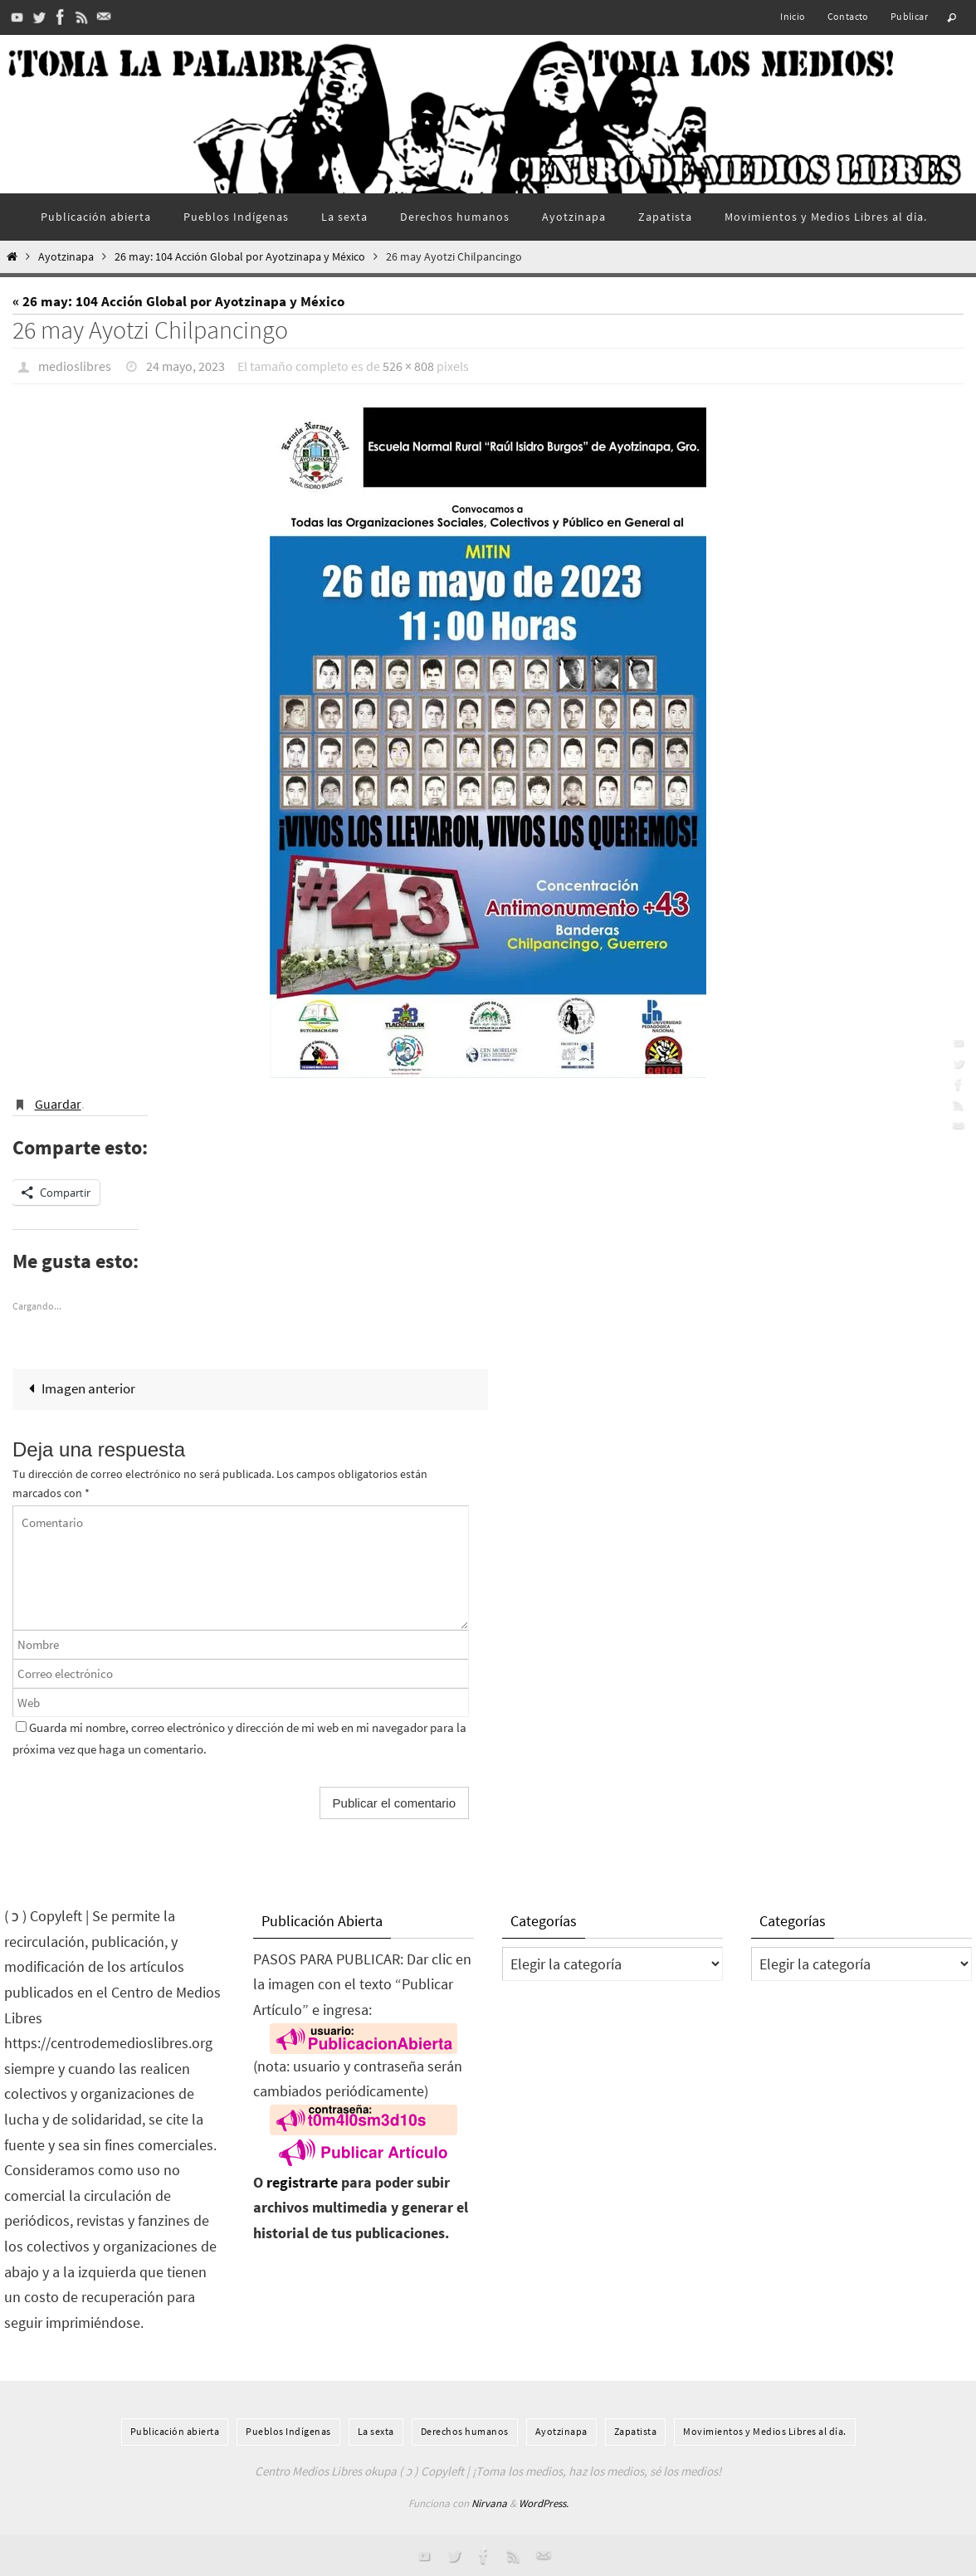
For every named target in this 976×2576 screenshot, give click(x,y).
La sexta (376, 2431)
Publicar (909, 16)
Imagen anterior (78, 1388)
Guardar (58, 1103)
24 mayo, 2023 (185, 366)
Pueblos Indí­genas (288, 2431)
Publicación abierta (175, 2431)
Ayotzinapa (66, 257)
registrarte (302, 2182)
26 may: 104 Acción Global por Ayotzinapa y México (240, 257)
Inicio (792, 16)
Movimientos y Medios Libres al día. (765, 2431)
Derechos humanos (465, 2431)
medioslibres (74, 366)
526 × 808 (408, 366)
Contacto (848, 16)
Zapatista (635, 2431)
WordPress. (544, 2503)
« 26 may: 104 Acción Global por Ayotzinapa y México (178, 301)
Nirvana (489, 2503)
